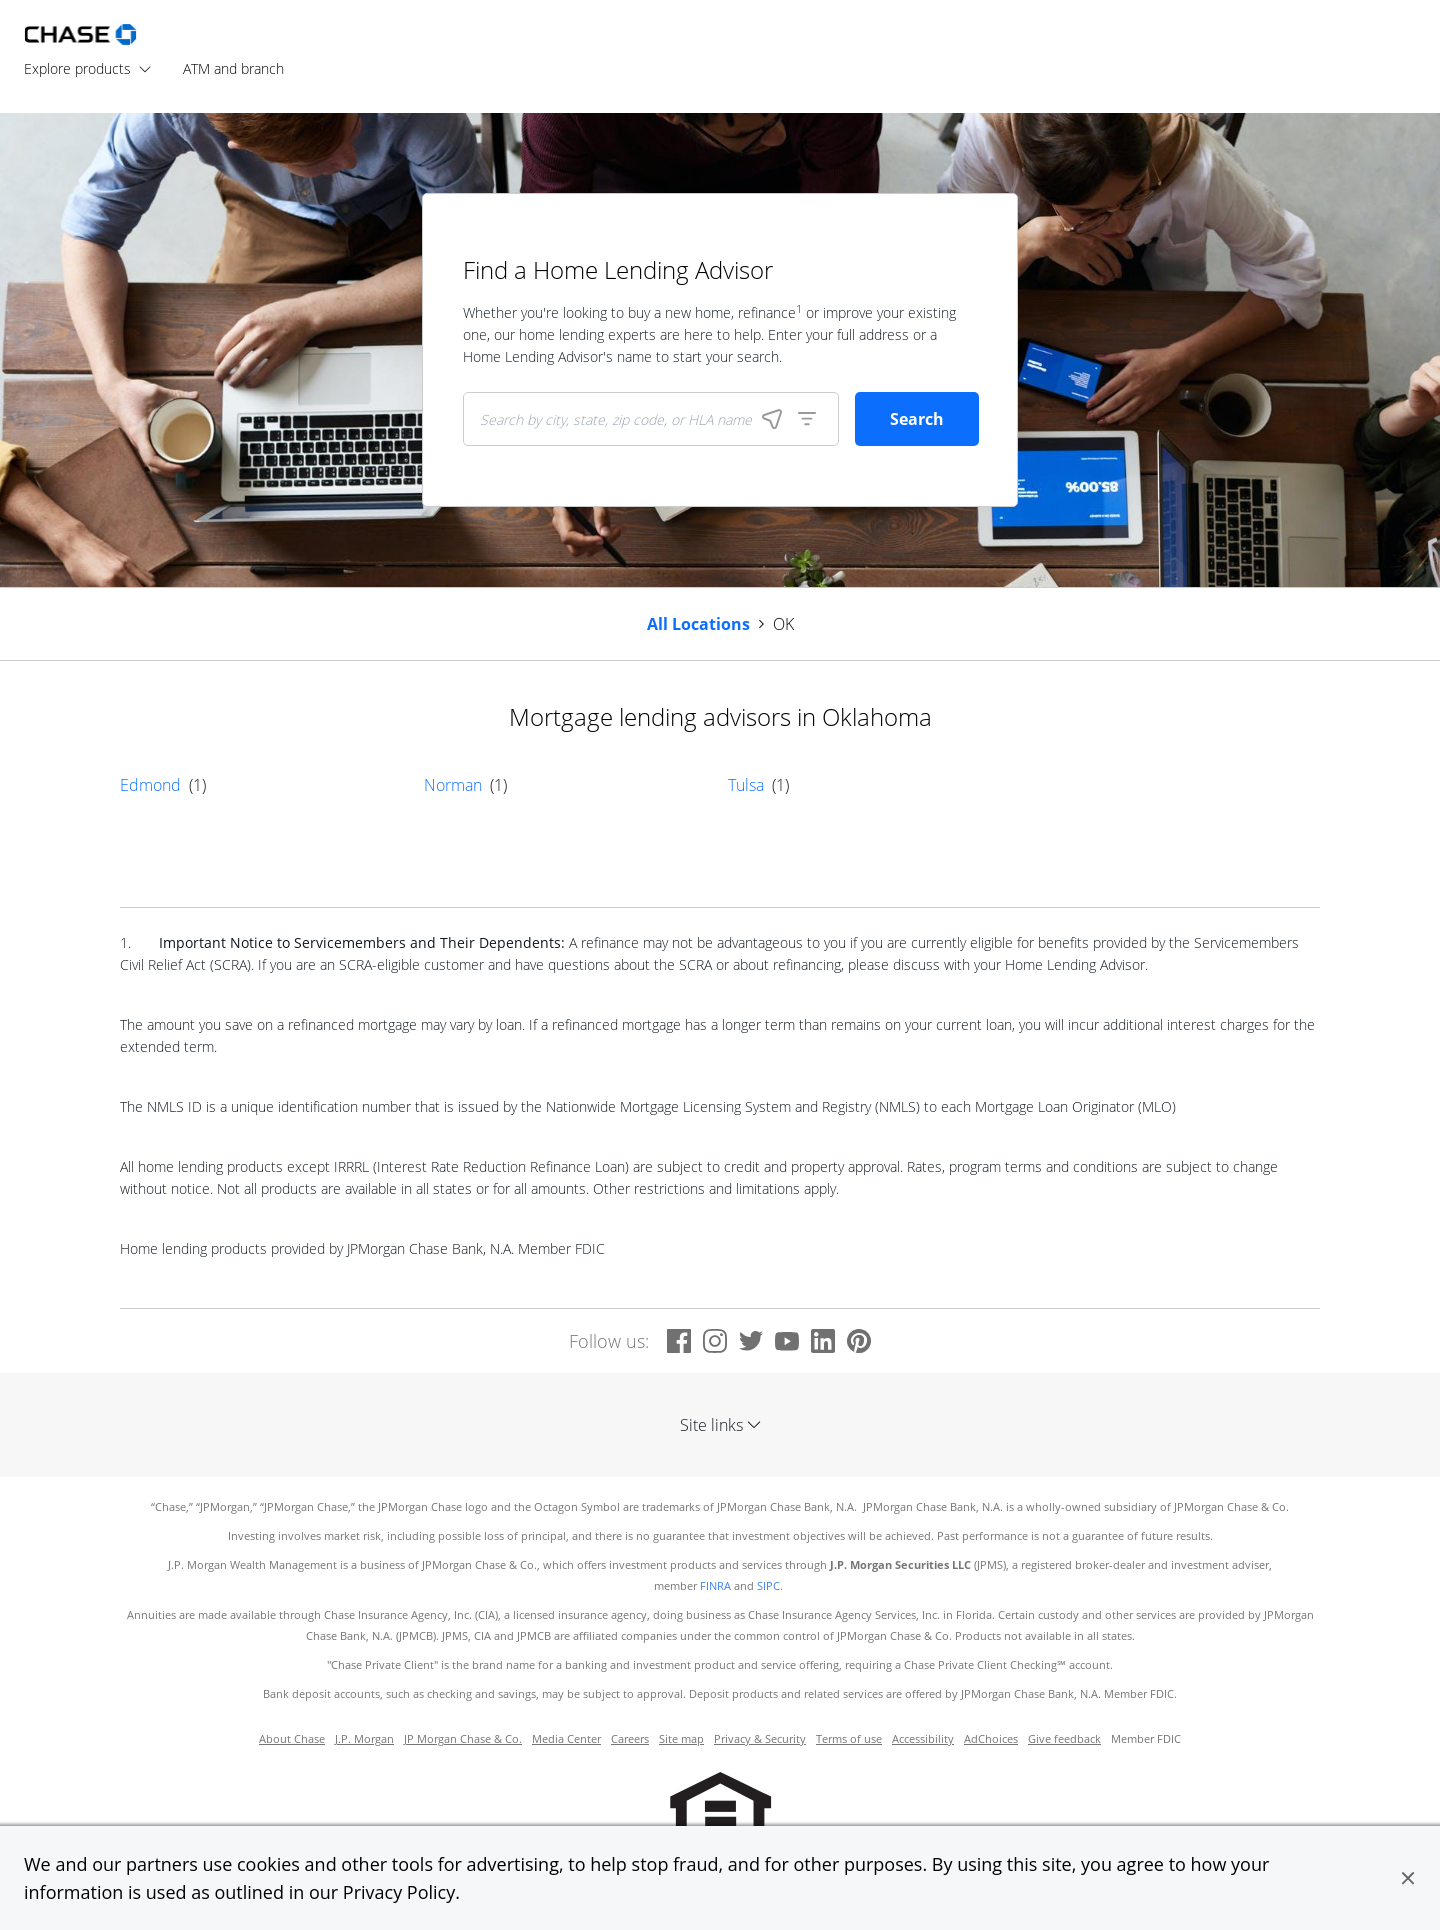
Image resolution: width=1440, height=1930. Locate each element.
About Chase (292, 1739)
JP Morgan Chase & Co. (463, 1739)
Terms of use (849, 1739)
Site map (681, 1739)
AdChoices (991, 1739)
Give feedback (1064, 1739)
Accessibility (923, 1739)
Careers (630, 1739)
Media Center (566, 1739)
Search (917, 419)
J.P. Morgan (364, 1739)
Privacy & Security (760, 1739)
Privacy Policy (399, 1892)
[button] (1408, 1878)
